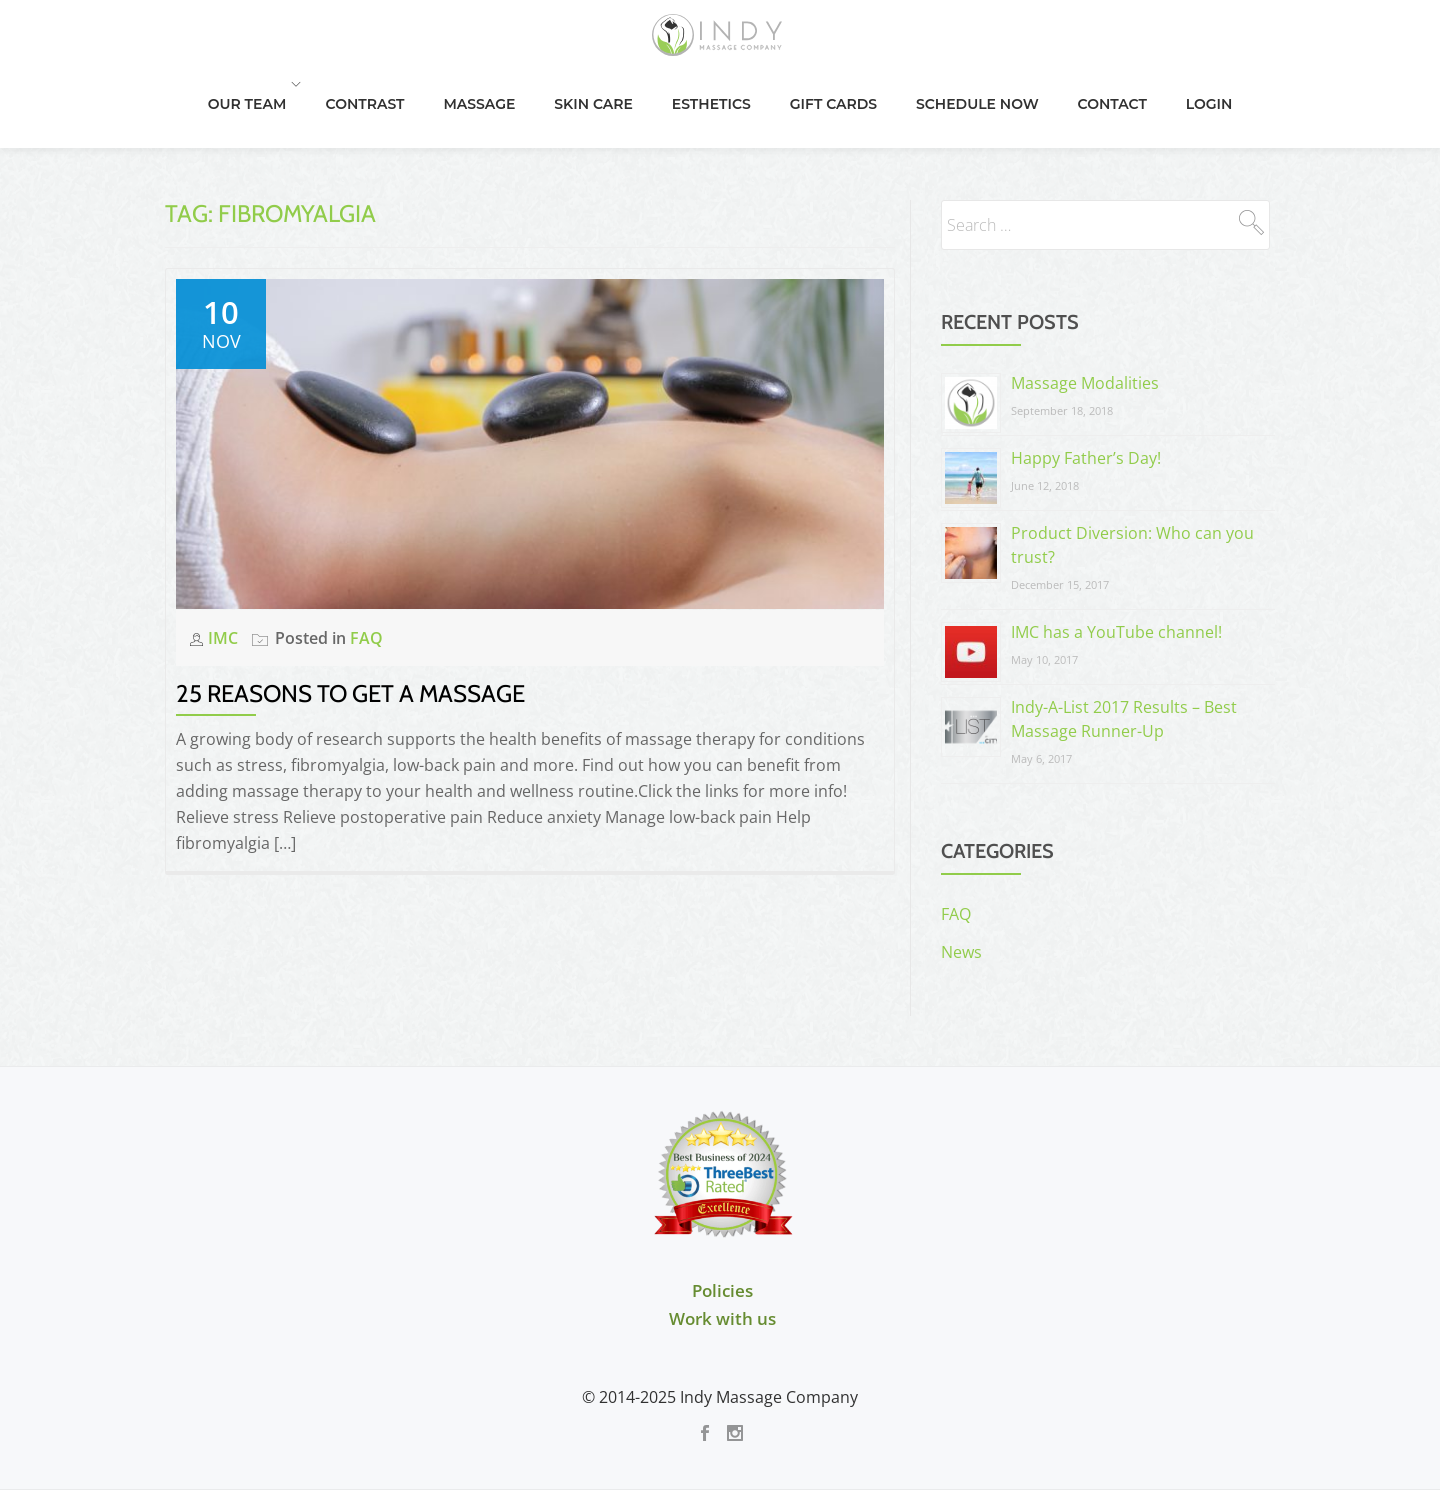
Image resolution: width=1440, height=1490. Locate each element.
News (961, 872)
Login (1262, 105)
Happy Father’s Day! (1086, 378)
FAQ (366, 558)
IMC (225, 558)
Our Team (324, 105)
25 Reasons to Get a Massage (350, 613)
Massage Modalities (1085, 303)
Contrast (438, 105)
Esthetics (776, 105)
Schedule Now (1036, 105)
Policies (722, 1210)
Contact (1168, 105)
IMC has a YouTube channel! (1116, 552)
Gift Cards (895, 105)
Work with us (722, 1238)
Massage (550, 105)
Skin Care (661, 105)
